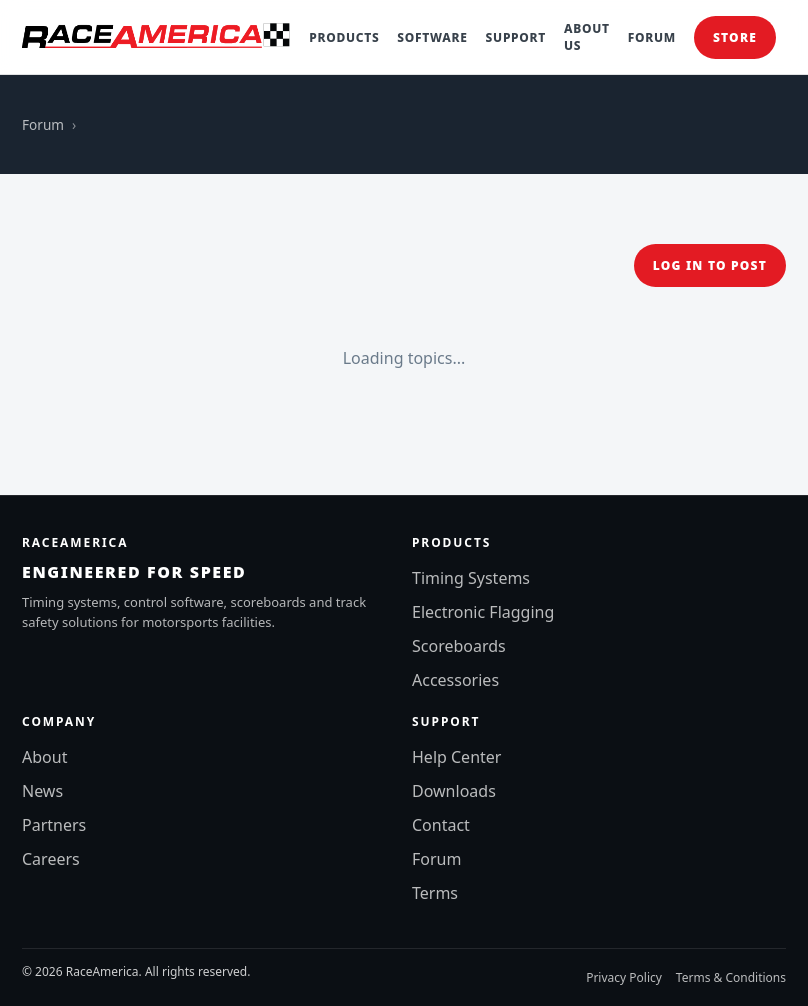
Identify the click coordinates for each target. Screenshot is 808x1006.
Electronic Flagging (483, 612)
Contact (441, 825)
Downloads (454, 791)
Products (344, 37)
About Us (587, 37)
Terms (435, 893)
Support (516, 37)
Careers (51, 859)
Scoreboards (459, 646)
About (44, 757)
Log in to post (710, 265)
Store (735, 37)
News (42, 791)
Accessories (455, 680)
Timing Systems (471, 578)
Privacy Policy (624, 977)
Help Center (456, 757)
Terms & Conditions (731, 977)
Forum (652, 37)
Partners (54, 825)
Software (432, 37)
